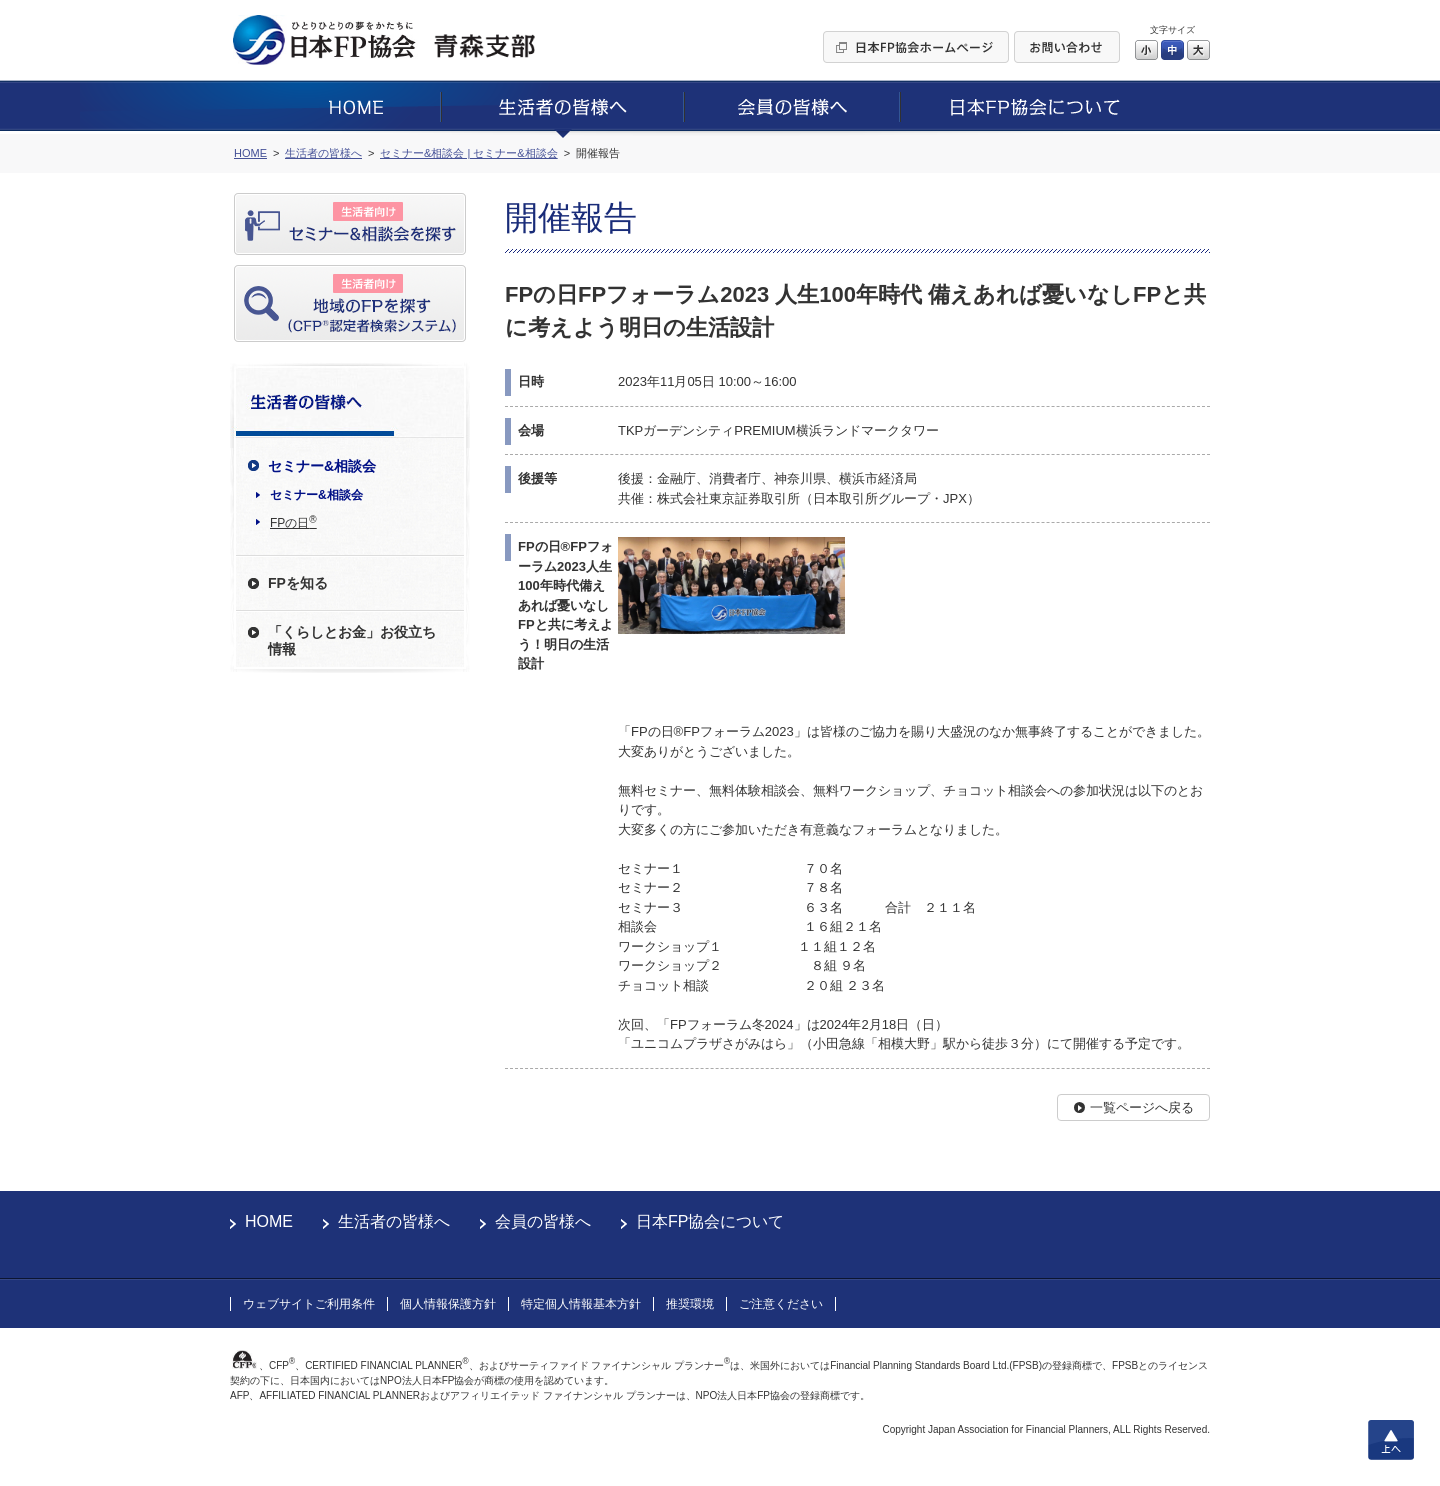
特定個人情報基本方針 (581, 1304)
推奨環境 (690, 1304)
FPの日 (293, 522)
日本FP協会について (710, 1221)
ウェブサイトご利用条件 (309, 1304)
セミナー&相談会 (316, 495)
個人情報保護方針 (448, 1304)
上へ (1391, 1440)
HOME (269, 1221)
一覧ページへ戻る (1142, 1107)
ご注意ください (781, 1304)
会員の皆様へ (543, 1221)
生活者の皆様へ (394, 1221)
